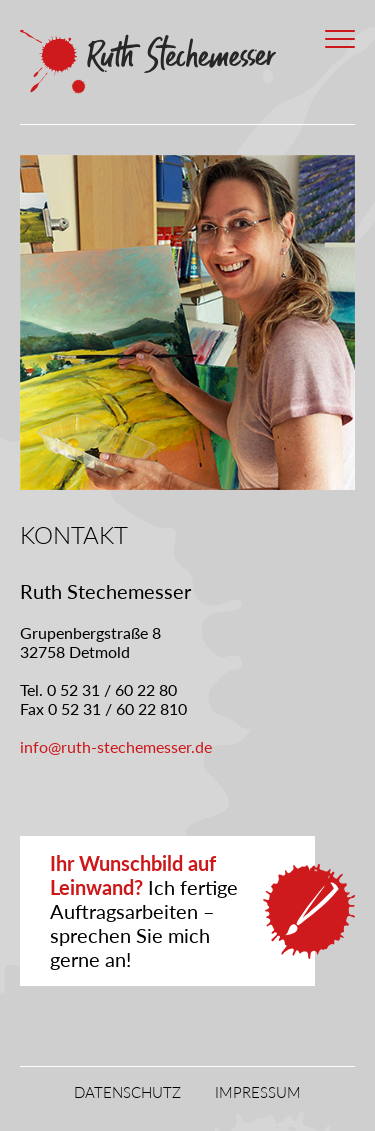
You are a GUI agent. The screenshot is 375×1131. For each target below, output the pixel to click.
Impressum (258, 1092)
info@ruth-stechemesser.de (116, 746)
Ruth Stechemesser (150, 62)
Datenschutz (127, 1092)
